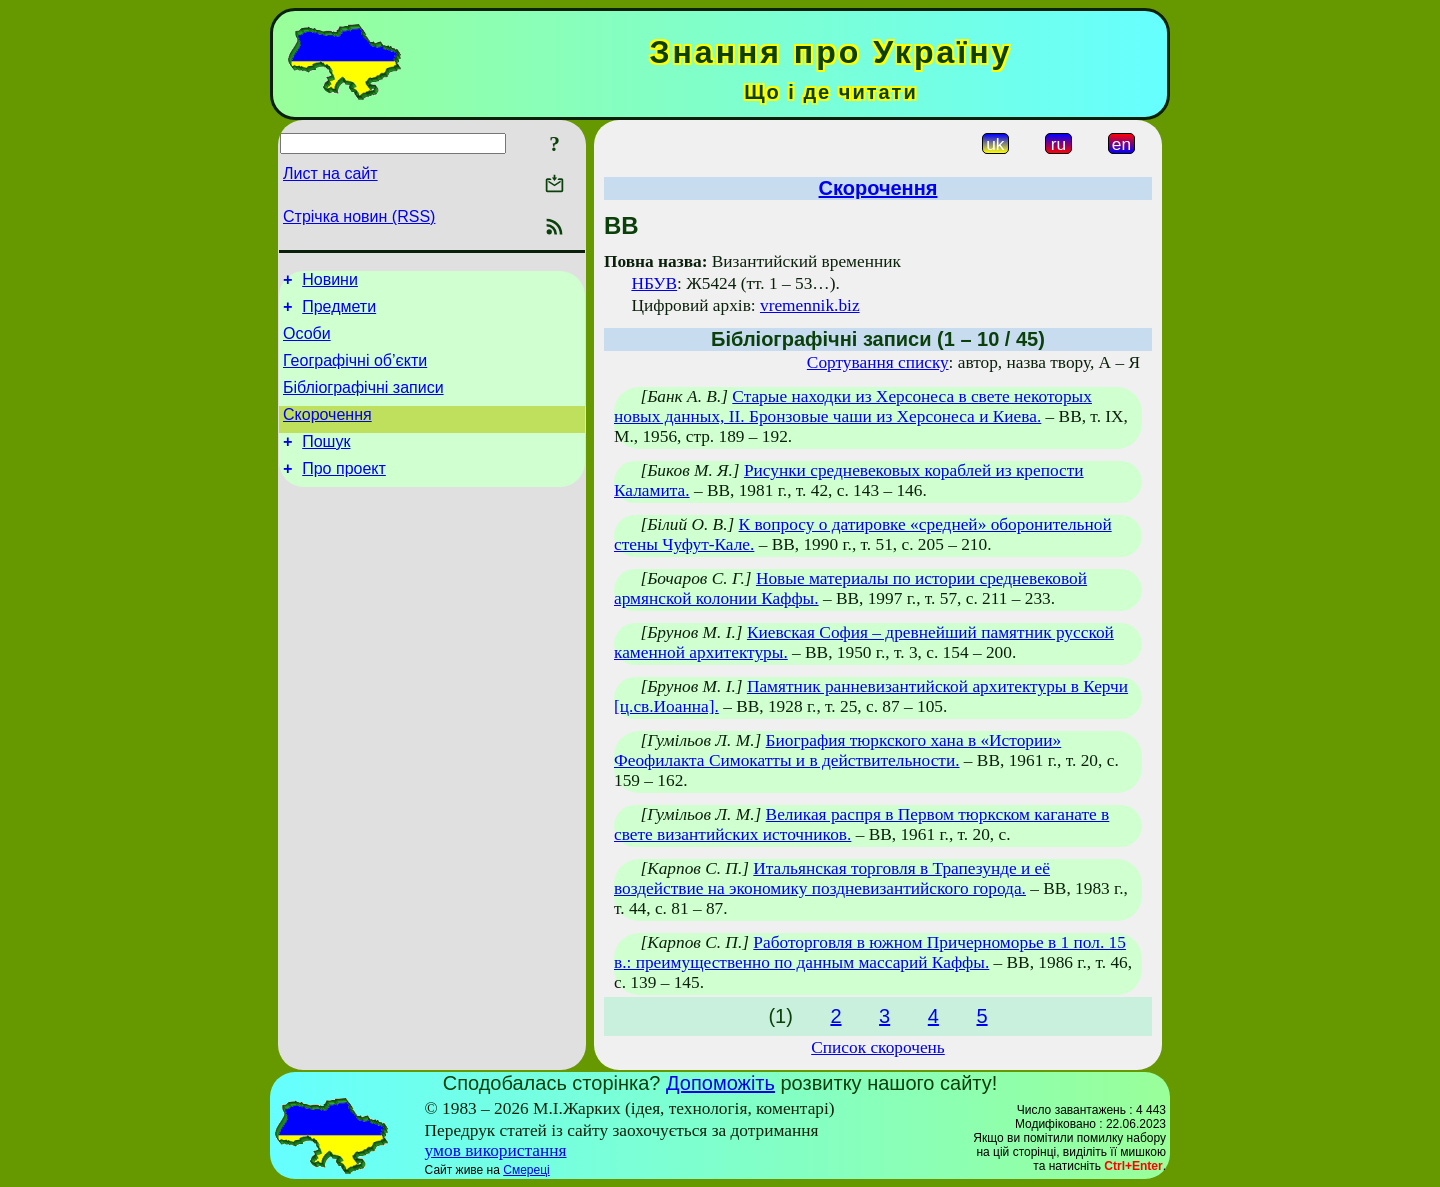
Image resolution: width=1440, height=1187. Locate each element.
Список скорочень (878, 1047)
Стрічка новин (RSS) (359, 216)
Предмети (339, 312)
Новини (330, 282)
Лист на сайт (330, 173)
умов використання (496, 1150)
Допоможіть (720, 1083)
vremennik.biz (810, 305)
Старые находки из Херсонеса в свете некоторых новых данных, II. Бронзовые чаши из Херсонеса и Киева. (853, 406)
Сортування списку (878, 362)
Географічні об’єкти (355, 372)
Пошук (326, 462)
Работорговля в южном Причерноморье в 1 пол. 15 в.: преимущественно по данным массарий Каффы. (870, 952)
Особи (307, 342)
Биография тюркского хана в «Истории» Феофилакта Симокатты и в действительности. (837, 750)
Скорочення (327, 432)
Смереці (526, 1170)
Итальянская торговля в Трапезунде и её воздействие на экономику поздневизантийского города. (832, 878)
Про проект (344, 492)
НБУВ (654, 283)
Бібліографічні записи (363, 402)
